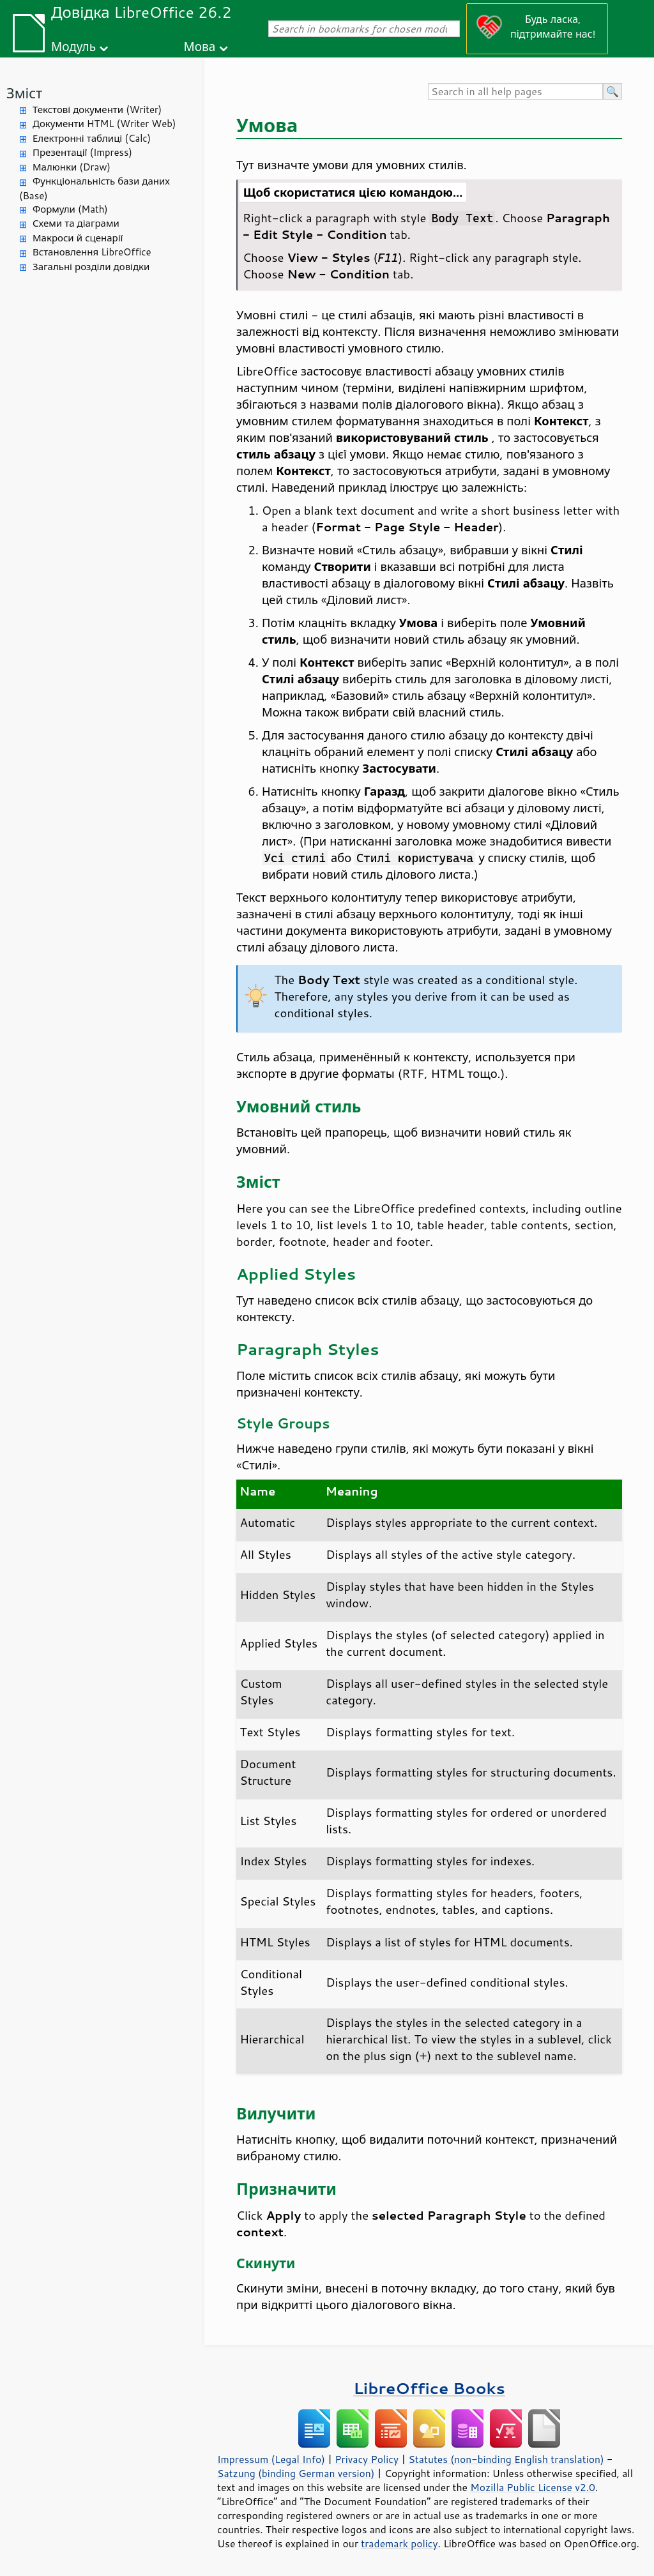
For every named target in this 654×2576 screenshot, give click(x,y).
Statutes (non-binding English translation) (506, 2459)
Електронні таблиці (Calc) (92, 138)
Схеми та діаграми (76, 223)
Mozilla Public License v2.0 (532, 2487)
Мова (200, 46)
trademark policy (399, 2543)
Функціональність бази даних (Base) (94, 188)
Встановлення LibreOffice (92, 252)
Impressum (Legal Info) (271, 2459)
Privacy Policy (367, 2459)
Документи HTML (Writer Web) (104, 123)
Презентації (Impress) (82, 152)
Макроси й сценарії (78, 238)
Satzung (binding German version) (296, 2473)
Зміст (24, 93)
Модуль (73, 46)
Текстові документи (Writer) (97, 109)
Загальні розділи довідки (91, 266)
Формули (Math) (70, 209)
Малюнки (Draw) (71, 167)
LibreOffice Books (429, 2388)
